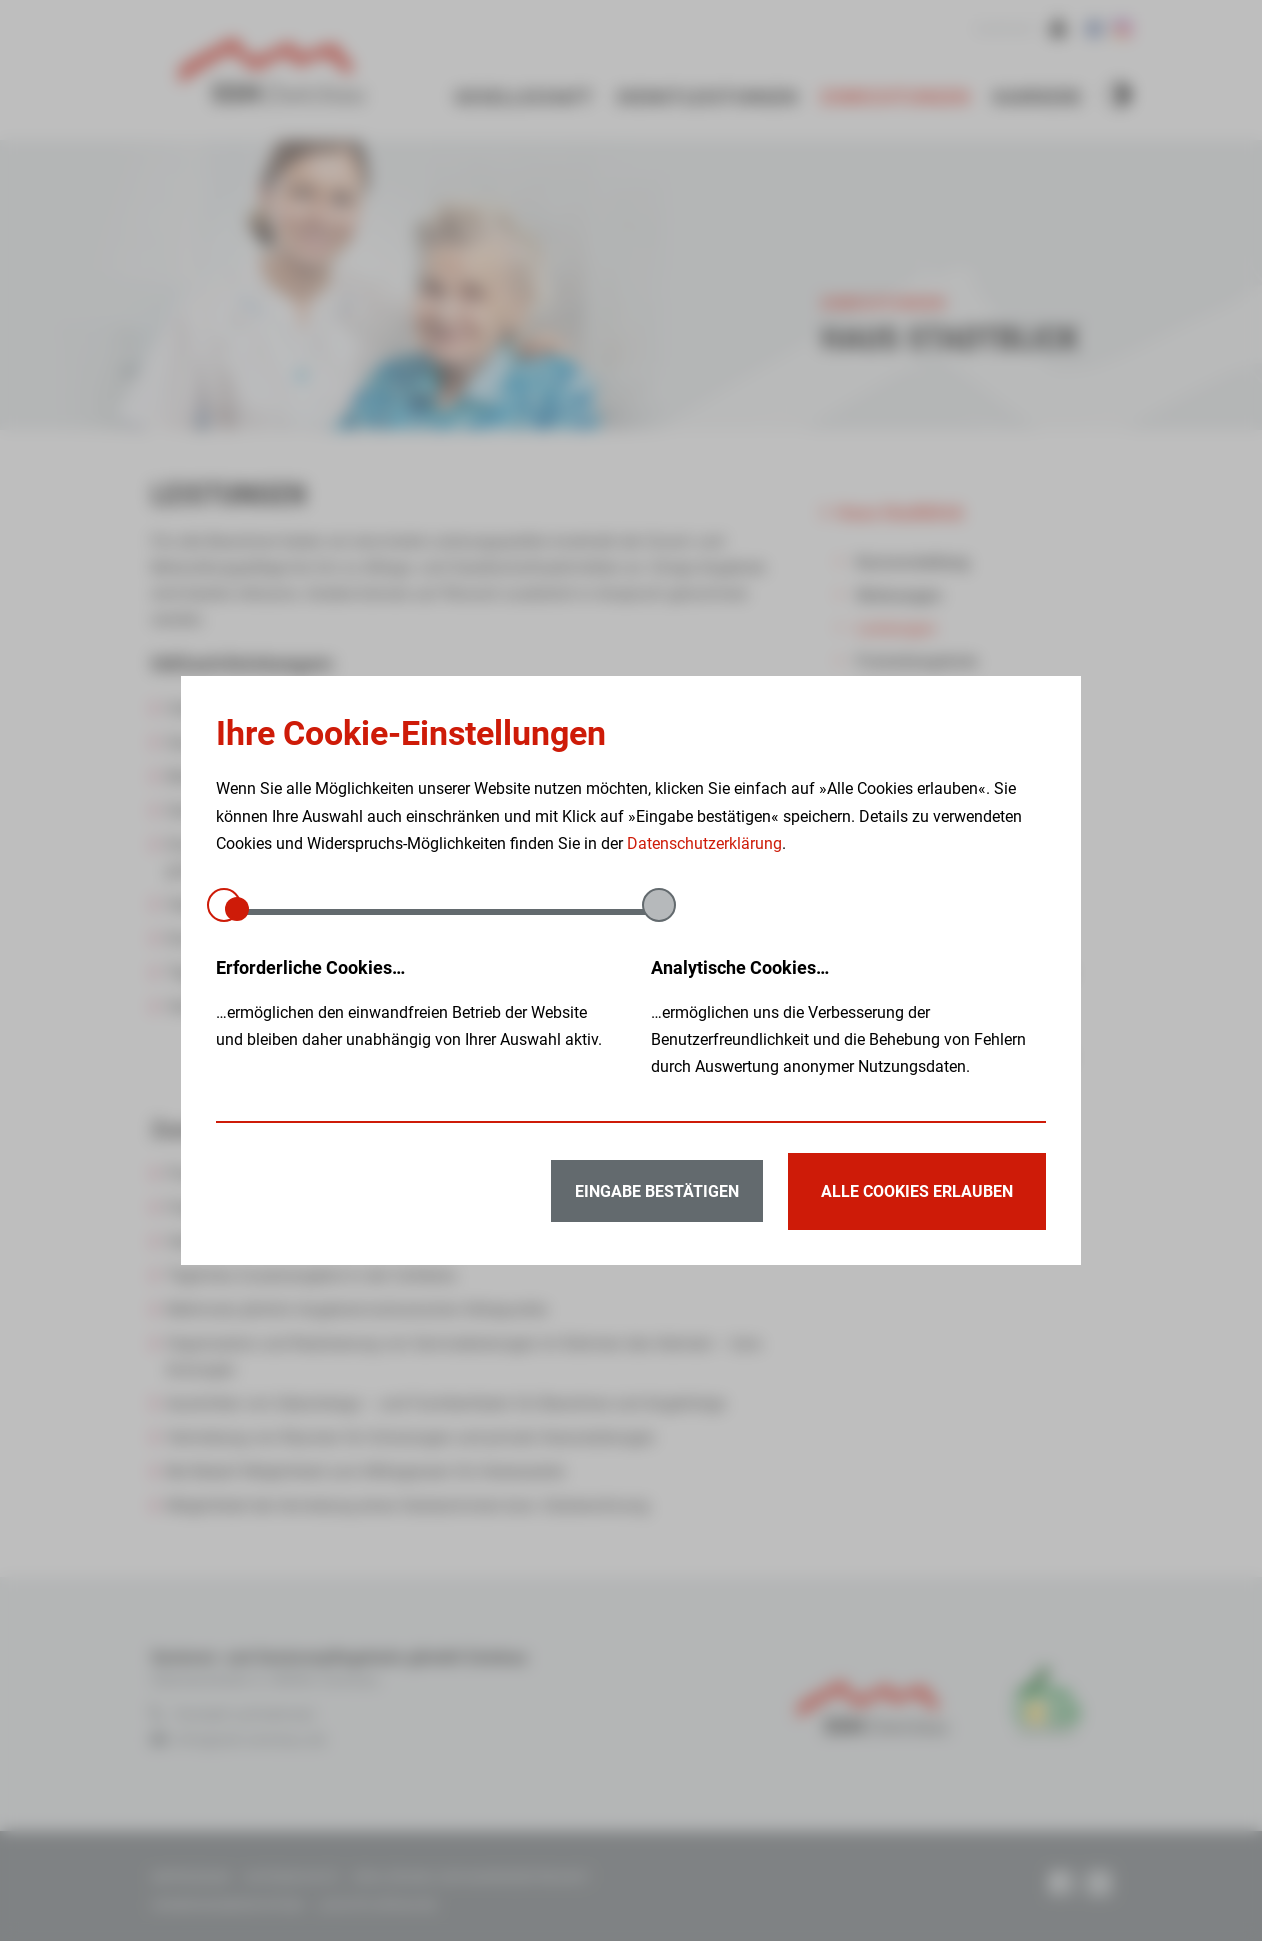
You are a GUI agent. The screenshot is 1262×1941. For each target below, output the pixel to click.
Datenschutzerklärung (704, 843)
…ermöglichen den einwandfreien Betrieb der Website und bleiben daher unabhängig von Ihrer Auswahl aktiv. (413, 1001)
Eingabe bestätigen (649, 1191)
